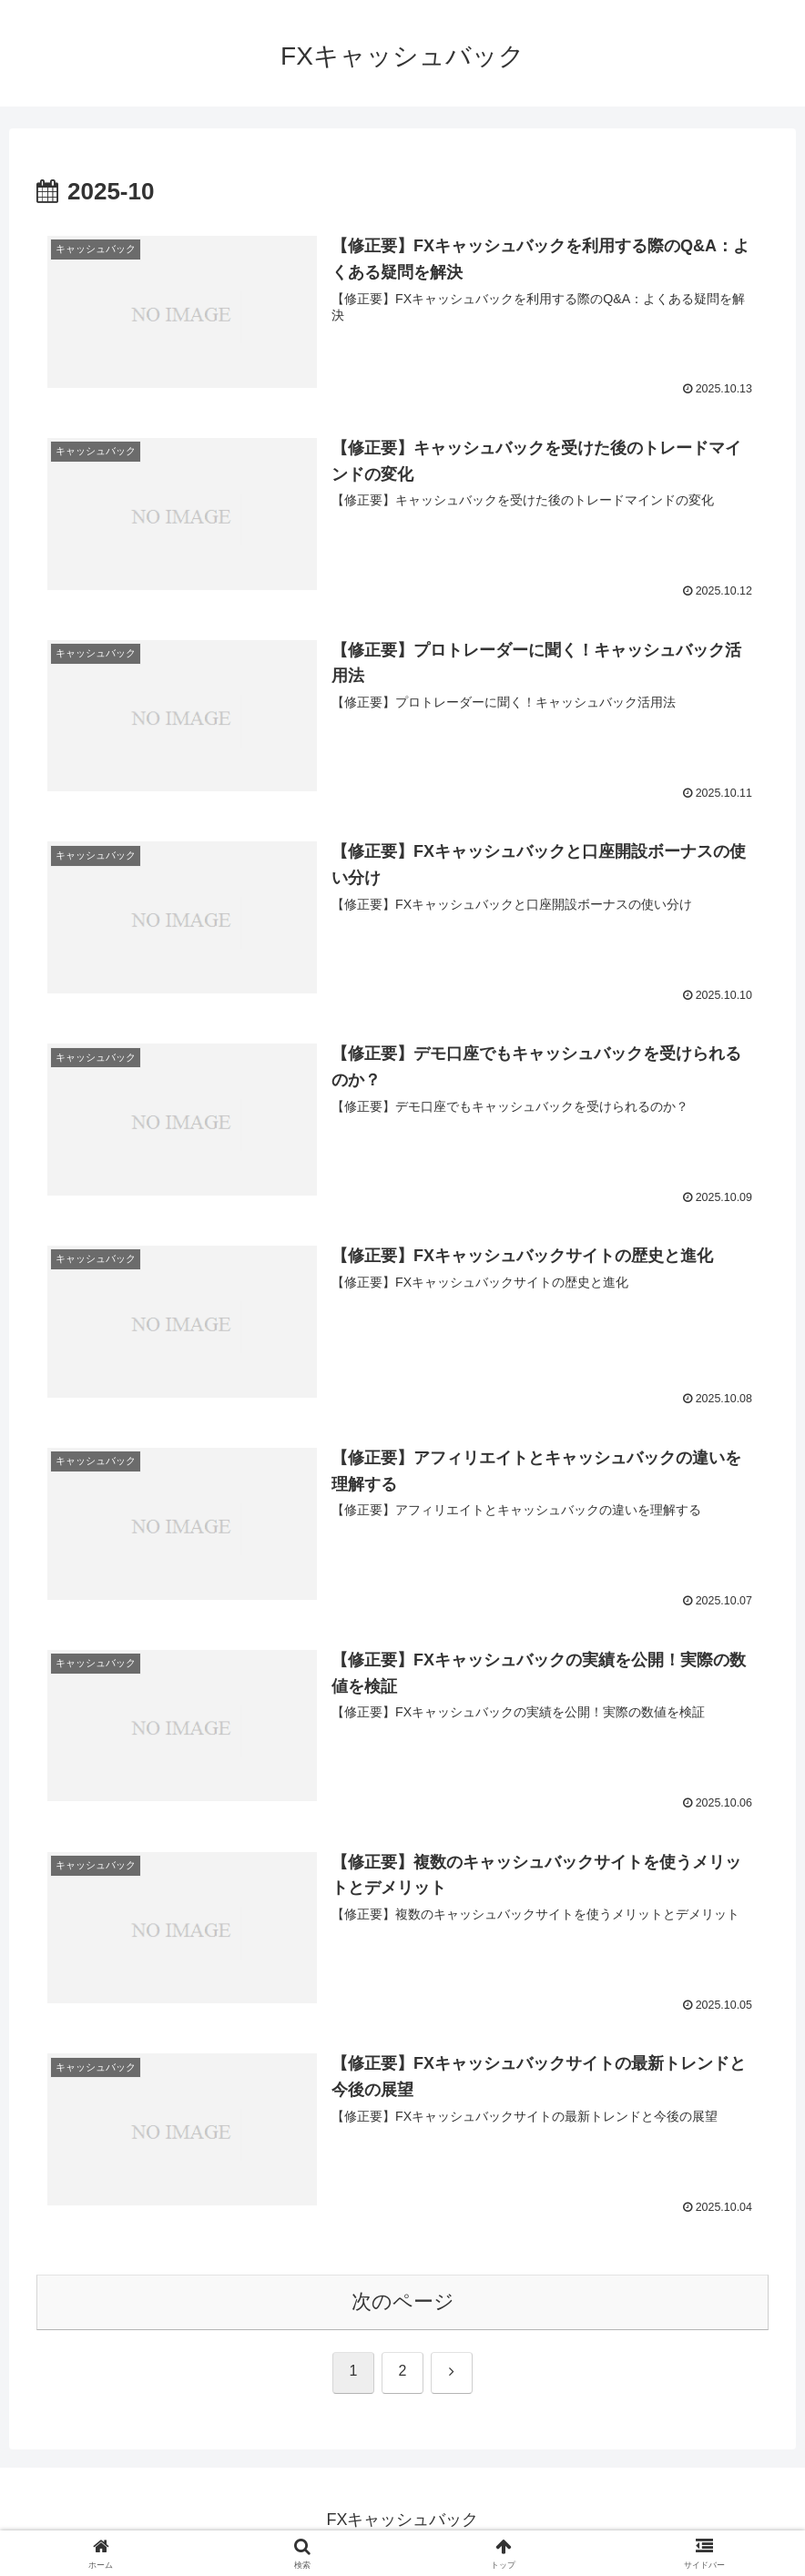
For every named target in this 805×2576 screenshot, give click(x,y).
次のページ (403, 2305)
